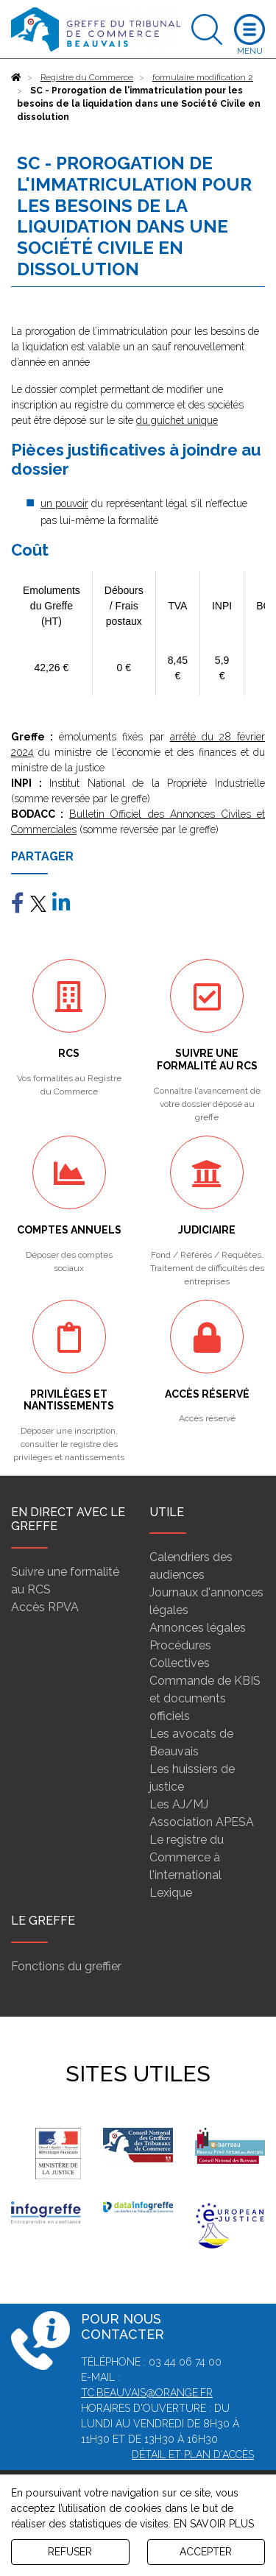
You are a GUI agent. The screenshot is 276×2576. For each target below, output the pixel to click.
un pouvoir (64, 503)
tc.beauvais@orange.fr (147, 2393)
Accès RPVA (45, 1607)
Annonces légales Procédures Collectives (197, 1645)
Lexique (170, 1893)
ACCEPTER (206, 2552)
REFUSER (70, 2552)
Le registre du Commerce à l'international (186, 1857)
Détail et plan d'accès (193, 2454)
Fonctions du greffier (66, 1966)
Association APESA (201, 1822)
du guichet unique (177, 420)
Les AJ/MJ (178, 1804)
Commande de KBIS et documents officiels (205, 1698)
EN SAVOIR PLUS (214, 2524)
